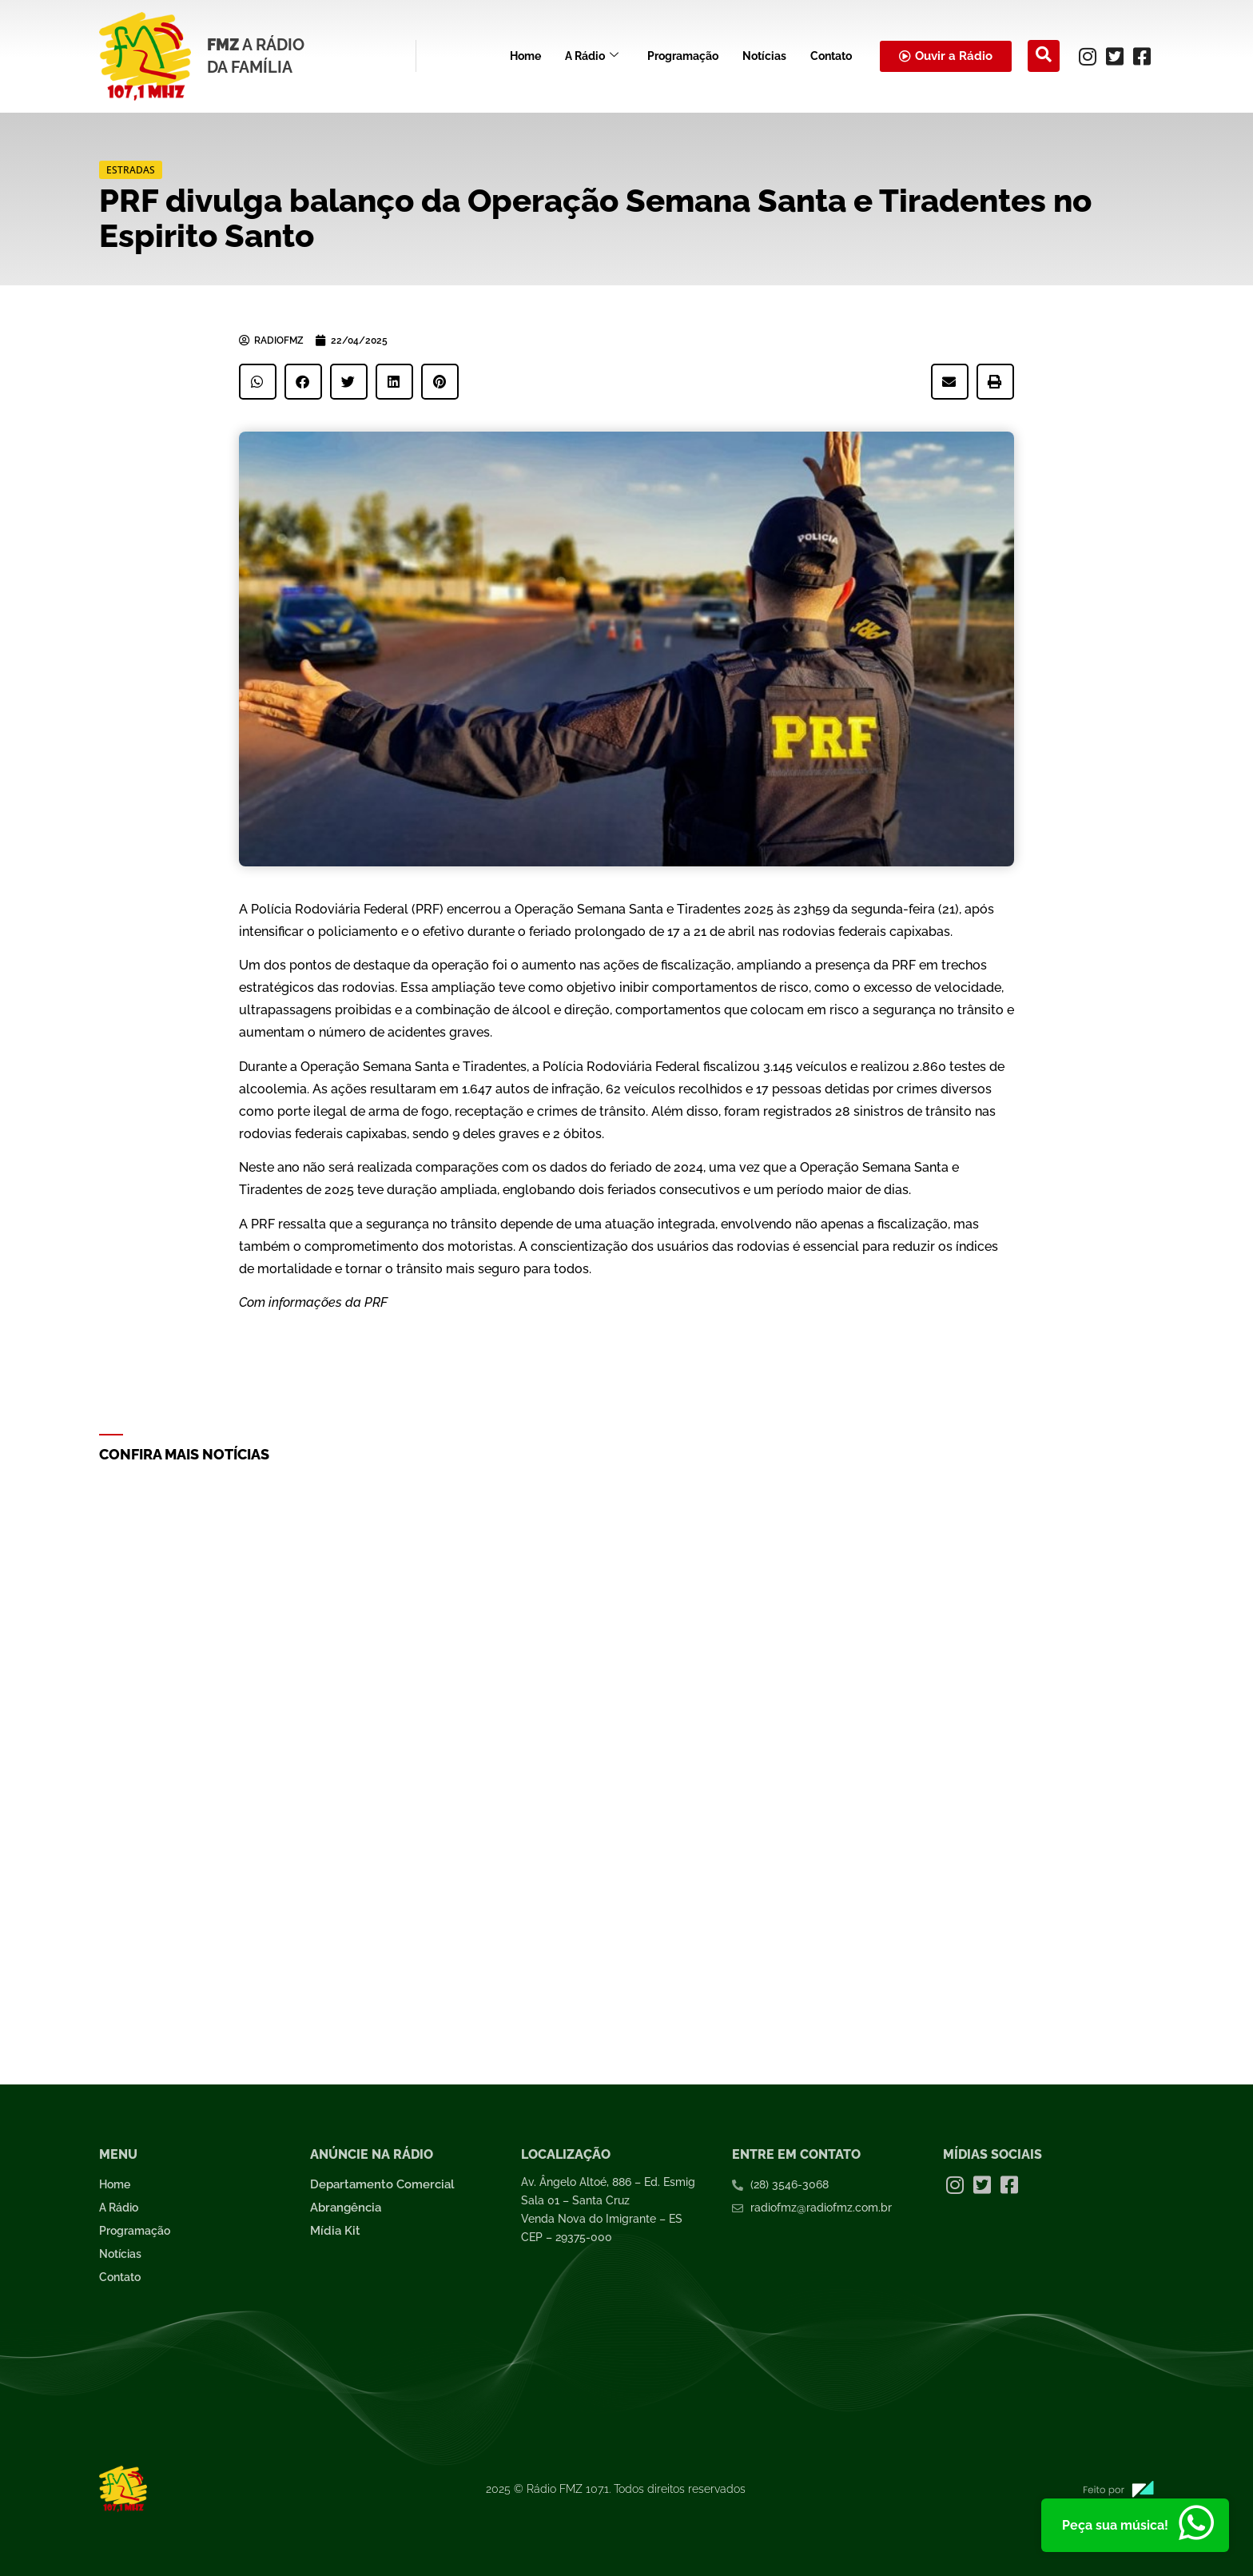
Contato (831, 56)
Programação (682, 56)
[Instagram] (1088, 56)
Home (525, 56)
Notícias (764, 56)
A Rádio (592, 56)
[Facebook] (1142, 56)
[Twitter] (1115, 56)
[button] (257, 382)
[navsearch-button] (1044, 56)
